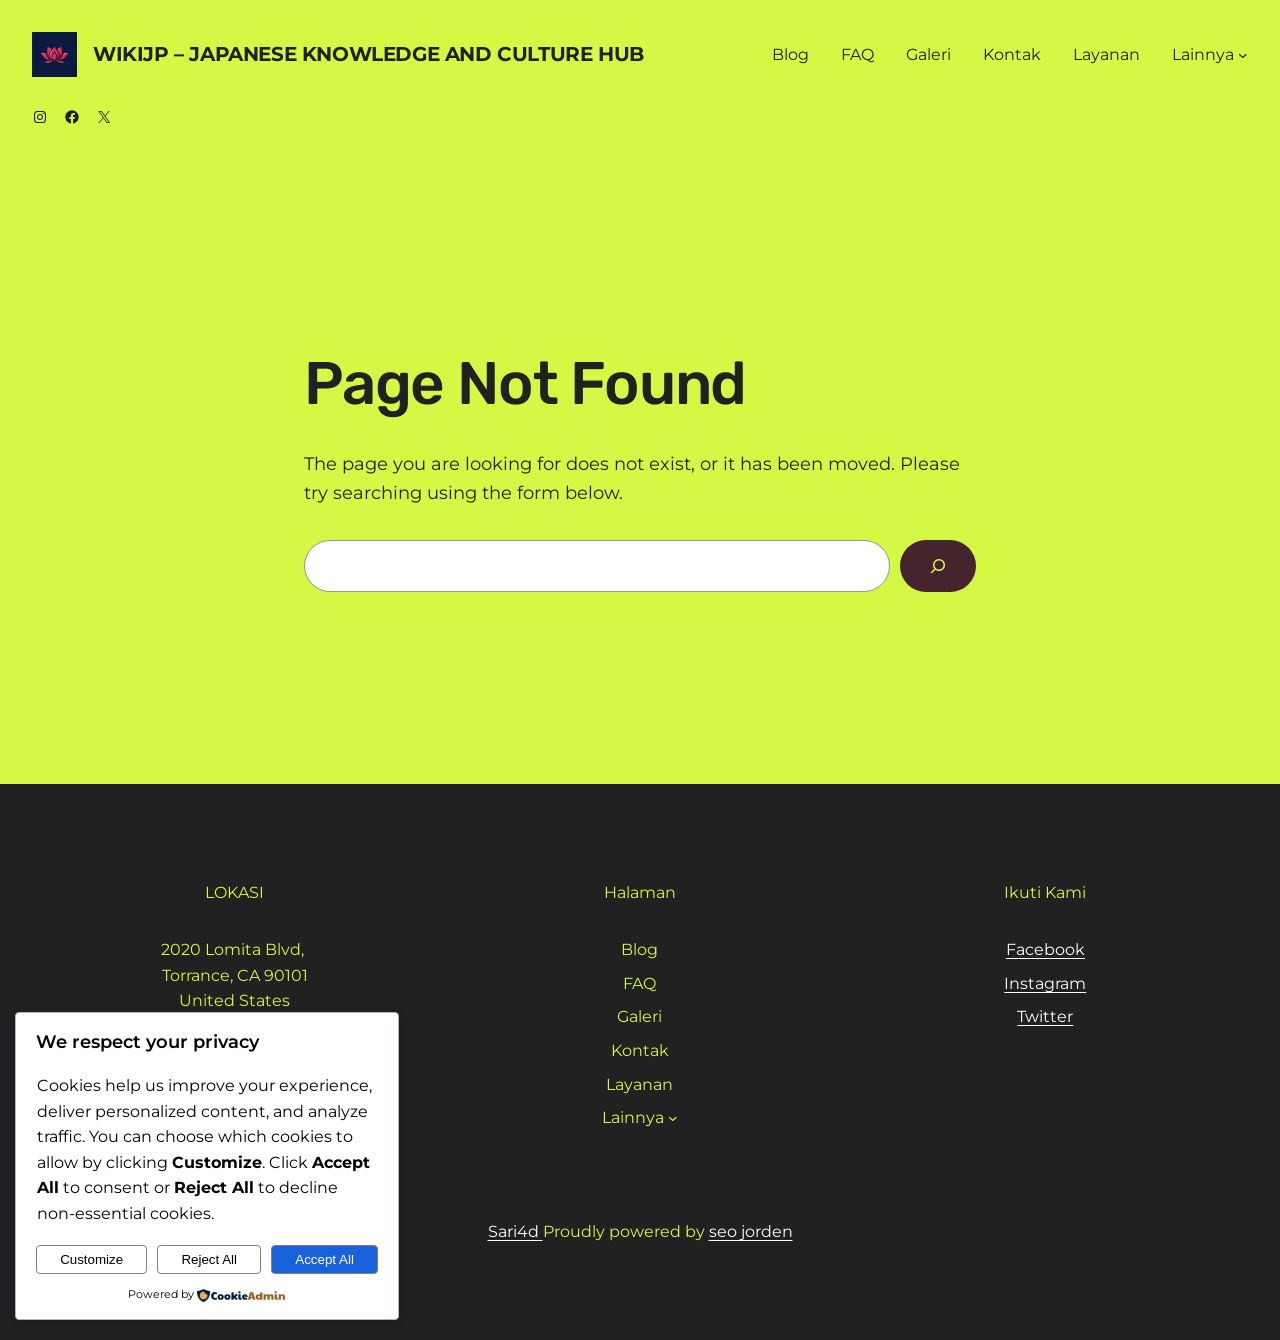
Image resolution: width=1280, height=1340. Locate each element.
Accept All (324, 1259)
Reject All (209, 1259)
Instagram (1045, 983)
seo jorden (751, 1231)
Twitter (1045, 1016)
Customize (91, 1259)
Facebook (1045, 949)
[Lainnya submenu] (1243, 55)
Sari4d (515, 1231)
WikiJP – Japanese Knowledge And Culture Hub (368, 54)
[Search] (938, 566)
